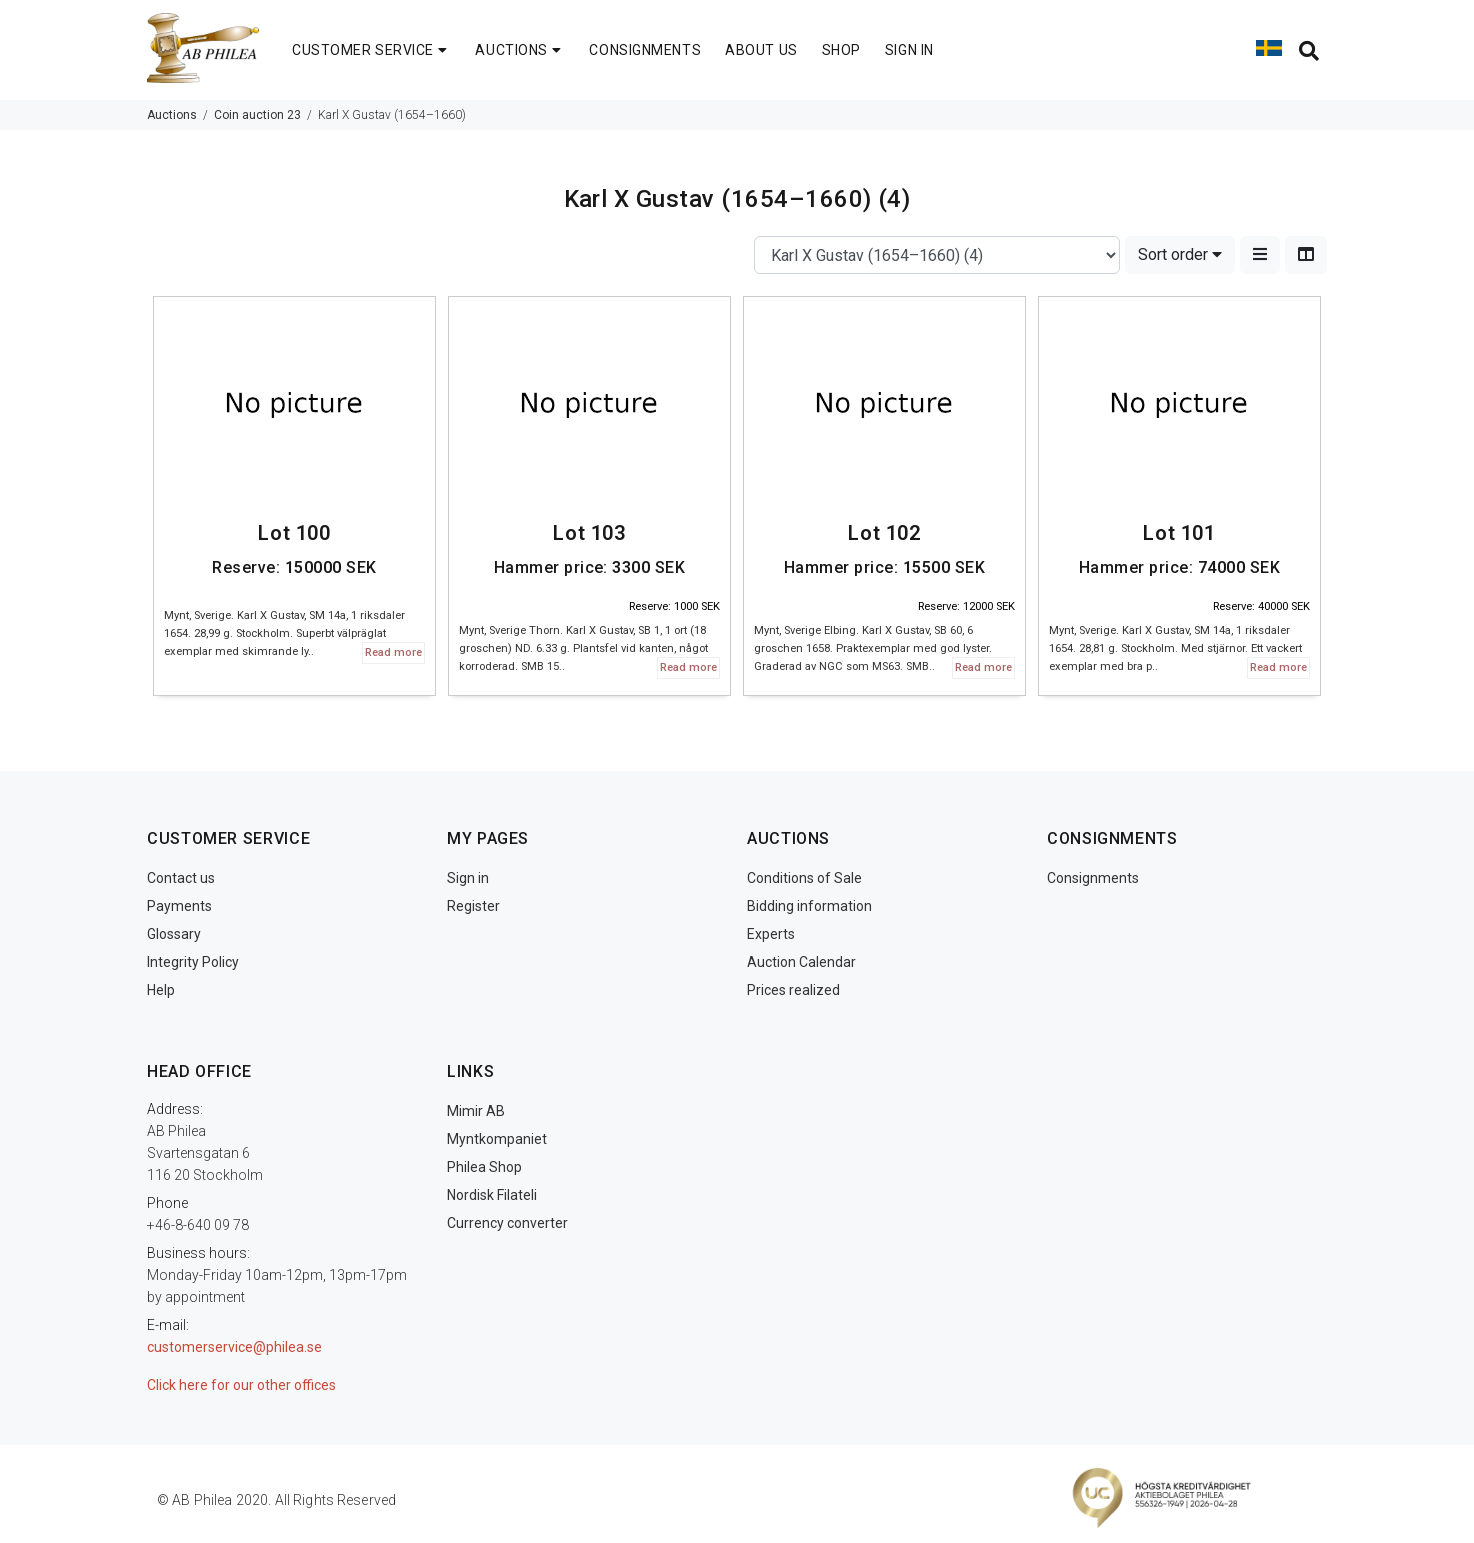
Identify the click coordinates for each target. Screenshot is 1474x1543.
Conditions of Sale (804, 878)
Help (161, 990)
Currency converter (507, 1223)
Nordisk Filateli (492, 1195)
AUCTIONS (520, 50)
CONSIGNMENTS (645, 50)
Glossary (174, 934)
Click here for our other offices (241, 1385)
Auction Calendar (801, 962)
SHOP (841, 50)
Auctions (172, 115)
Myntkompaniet (497, 1139)
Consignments (1093, 878)
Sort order (1180, 254)
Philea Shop (484, 1167)
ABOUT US (761, 50)
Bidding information (809, 906)
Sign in (468, 878)
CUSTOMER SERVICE (371, 50)
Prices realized (793, 990)
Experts (771, 934)
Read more (393, 652)
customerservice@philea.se (234, 1347)
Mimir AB (476, 1111)
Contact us (181, 878)
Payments (179, 906)
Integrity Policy (193, 962)
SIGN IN (909, 50)
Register (473, 906)
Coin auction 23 (257, 115)
